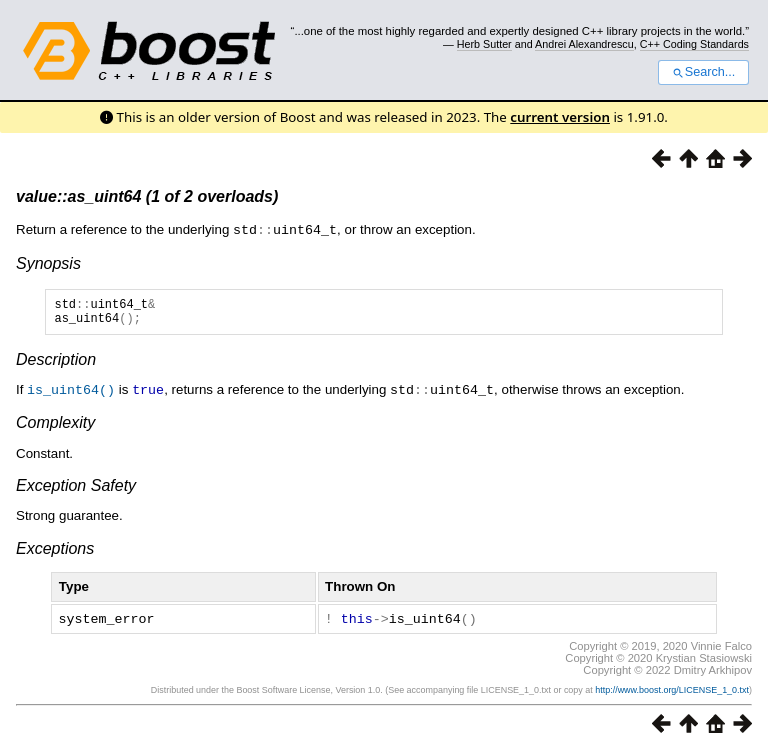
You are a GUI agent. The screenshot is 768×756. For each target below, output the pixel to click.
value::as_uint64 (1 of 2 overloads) (147, 196)
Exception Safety (76, 489)
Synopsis (48, 262)
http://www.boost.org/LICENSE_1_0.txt (672, 693)
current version (560, 117)
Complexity (55, 426)
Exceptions (55, 552)
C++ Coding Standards (694, 44)
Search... (703, 72)
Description (56, 364)
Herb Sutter (484, 44)
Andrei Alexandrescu (584, 44)
